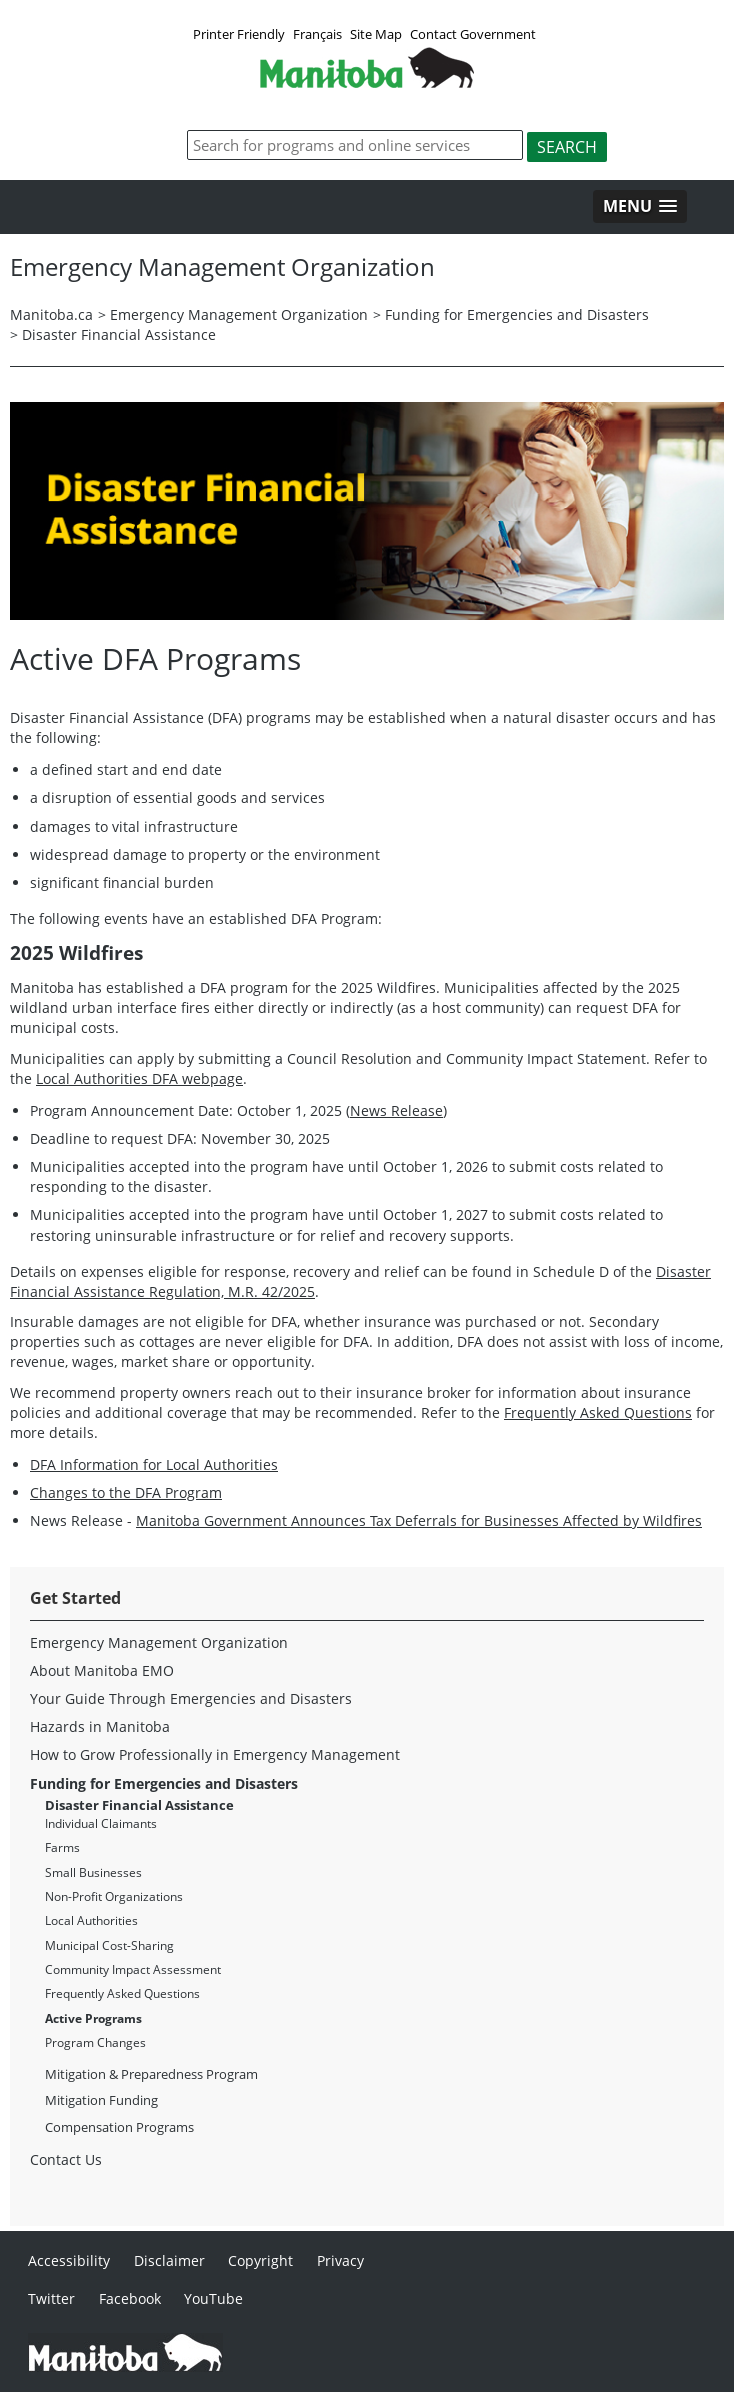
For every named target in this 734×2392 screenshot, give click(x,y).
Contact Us (66, 2159)
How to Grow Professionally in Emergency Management (215, 1754)
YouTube (213, 2298)
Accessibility (69, 2260)
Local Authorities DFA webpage (139, 1078)
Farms (62, 1847)
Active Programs (93, 2018)
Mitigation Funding (101, 2100)
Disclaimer (169, 2260)
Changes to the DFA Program (126, 1492)
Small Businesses (93, 1872)
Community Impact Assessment (133, 1969)
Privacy (340, 2260)
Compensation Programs (119, 2127)
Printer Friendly (239, 34)
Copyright (260, 2260)
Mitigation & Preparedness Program (151, 2074)
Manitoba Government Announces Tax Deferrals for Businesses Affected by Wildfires (419, 1520)
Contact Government (473, 34)
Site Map (376, 34)
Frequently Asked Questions (598, 1412)
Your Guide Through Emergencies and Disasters (191, 1698)
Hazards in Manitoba (100, 1726)
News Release (396, 1110)
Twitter (51, 2298)
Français (317, 34)
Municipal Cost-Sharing (109, 1945)
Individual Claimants (101, 1823)
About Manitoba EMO (102, 1670)
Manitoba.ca (51, 314)
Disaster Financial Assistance (119, 334)
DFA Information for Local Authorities (154, 1464)
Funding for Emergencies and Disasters (517, 314)
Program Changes (95, 2042)
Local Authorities (91, 1920)
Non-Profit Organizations (114, 1896)
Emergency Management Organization (239, 314)
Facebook (130, 2298)
